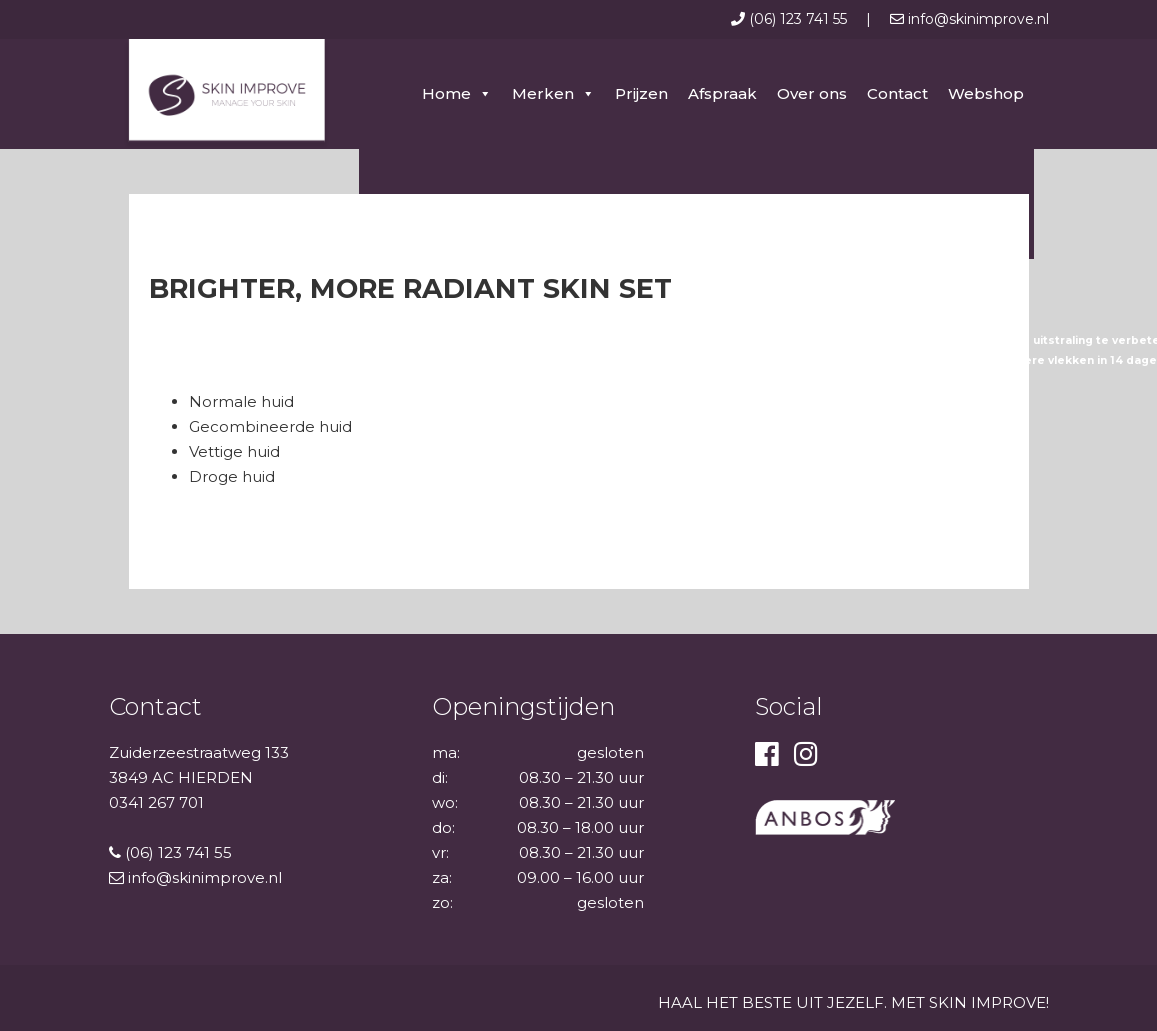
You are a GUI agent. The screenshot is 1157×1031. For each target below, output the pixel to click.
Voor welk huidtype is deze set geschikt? (277, 380)
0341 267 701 (156, 802)
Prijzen (641, 93)
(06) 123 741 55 (791, 19)
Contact (897, 93)
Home (446, 93)
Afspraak (722, 93)
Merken (543, 93)
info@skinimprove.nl (969, 19)
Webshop (986, 93)
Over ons (812, 93)
